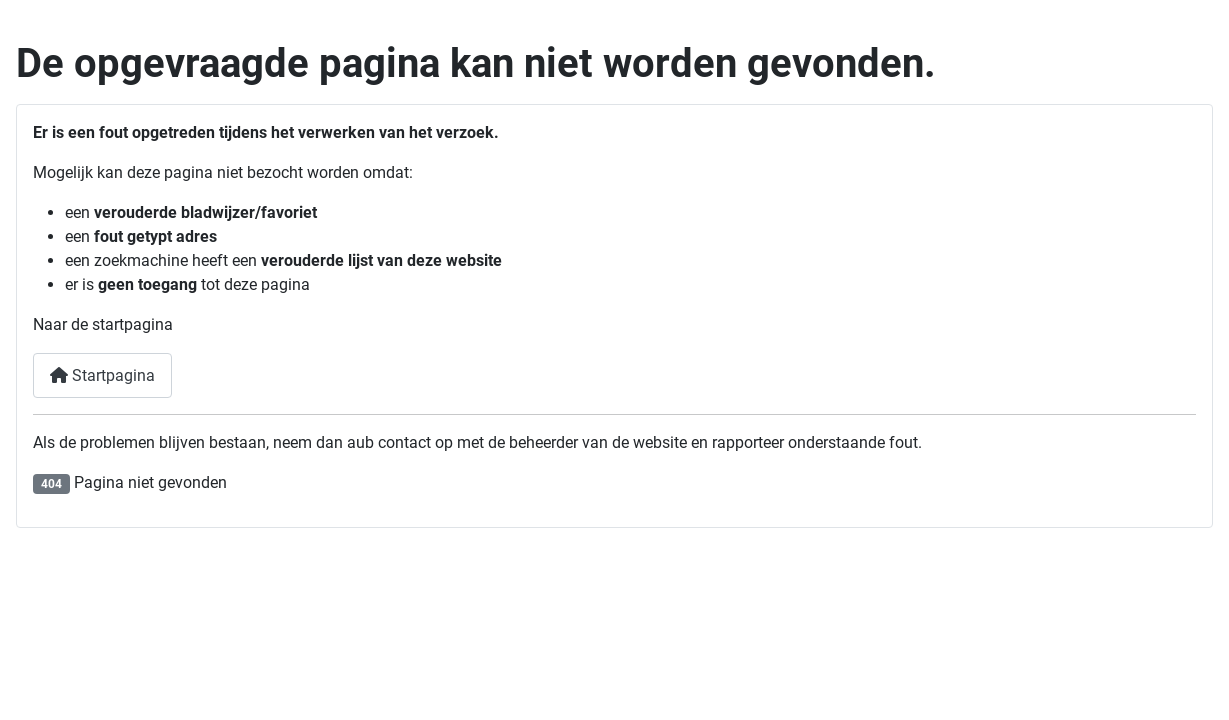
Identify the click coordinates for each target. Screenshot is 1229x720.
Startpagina (102, 375)
